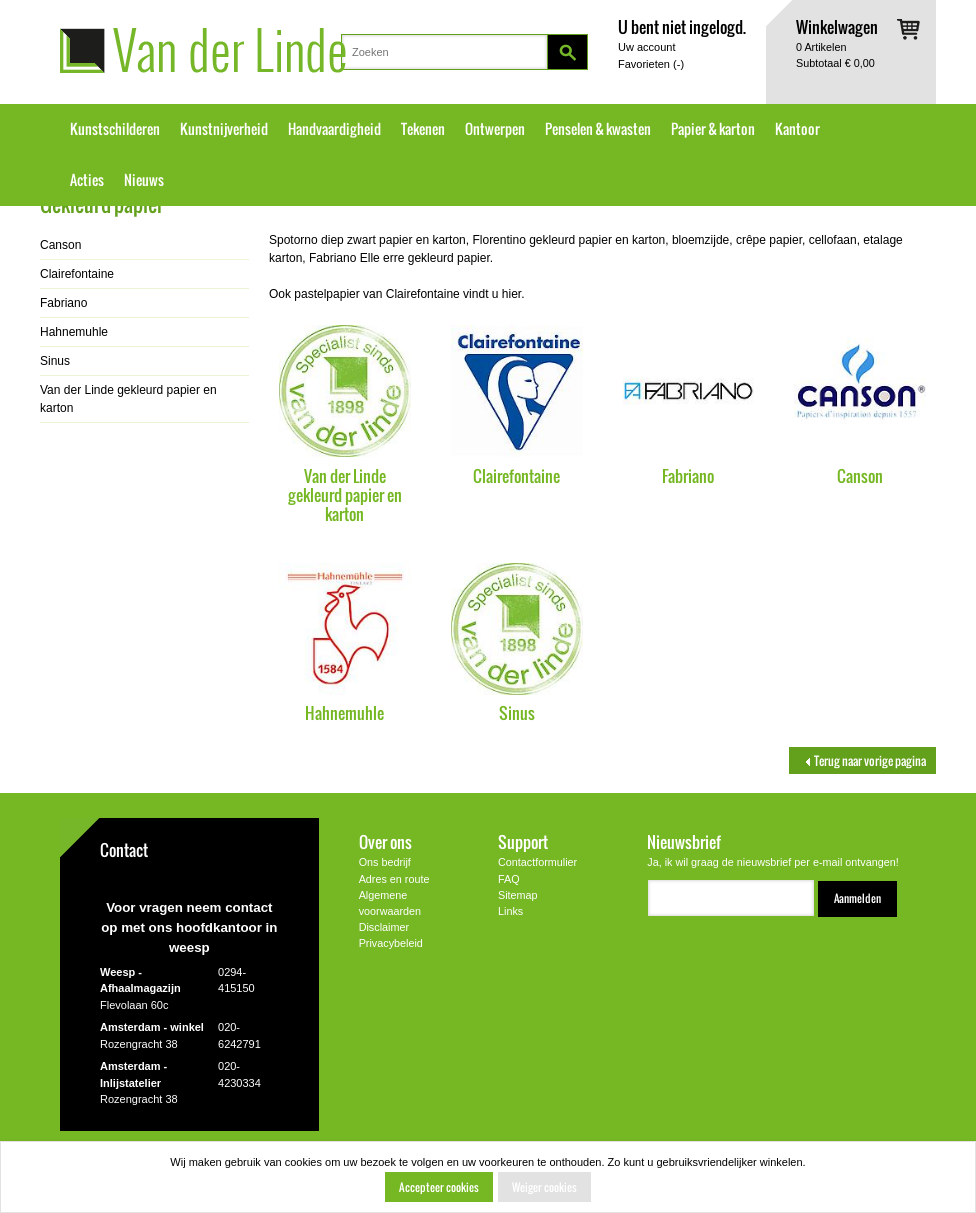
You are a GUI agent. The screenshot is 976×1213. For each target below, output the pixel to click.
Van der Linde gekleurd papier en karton (345, 494)
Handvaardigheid (334, 129)
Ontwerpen (495, 129)
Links (510, 911)
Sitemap (518, 895)
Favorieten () (651, 64)
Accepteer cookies (439, 1187)
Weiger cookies (544, 1187)
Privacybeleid (391, 943)
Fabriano (688, 475)
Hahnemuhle (344, 712)
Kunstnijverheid (224, 129)
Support (523, 841)
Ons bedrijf (385, 862)
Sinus (517, 712)
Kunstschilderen (115, 129)
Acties (87, 180)
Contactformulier (537, 862)
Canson (860, 475)
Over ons (385, 841)
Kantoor (797, 129)
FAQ (509, 879)
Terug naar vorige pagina (862, 760)
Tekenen (423, 129)
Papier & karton (713, 129)
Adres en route (394, 879)
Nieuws (144, 180)
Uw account (646, 47)
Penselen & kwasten (598, 129)
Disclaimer (384, 927)
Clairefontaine (516, 475)
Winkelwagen (837, 26)
